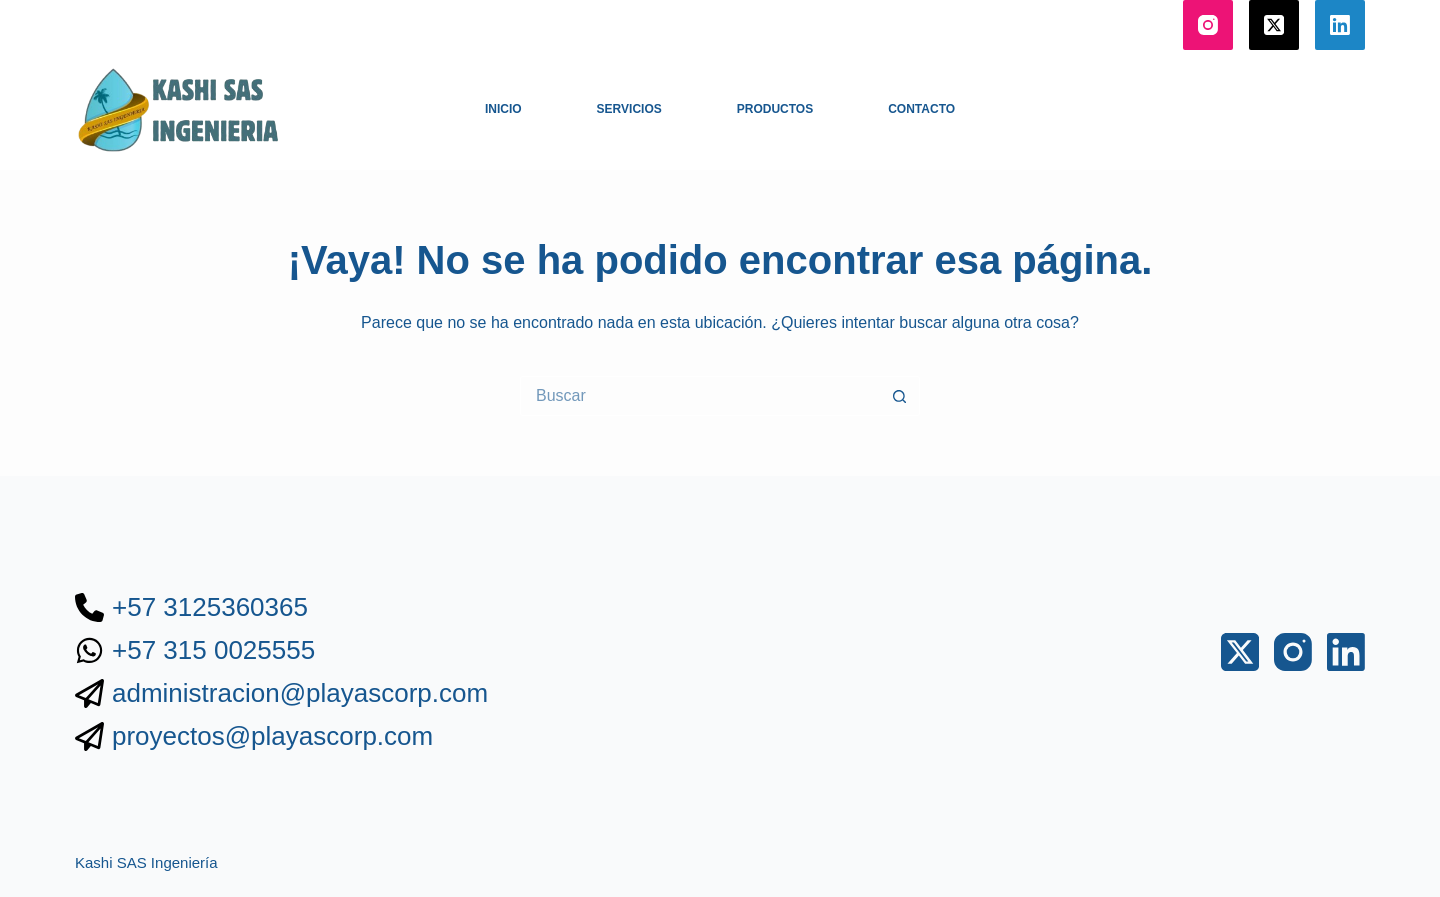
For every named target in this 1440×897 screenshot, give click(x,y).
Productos (775, 109)
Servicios (629, 109)
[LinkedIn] (1340, 25)
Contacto (921, 109)
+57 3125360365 (210, 607)
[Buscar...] (700, 396)
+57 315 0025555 (213, 650)
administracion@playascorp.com (300, 693)
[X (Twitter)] (1274, 25)
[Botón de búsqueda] (900, 396)
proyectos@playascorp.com (272, 736)
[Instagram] (1208, 25)
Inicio (503, 109)
